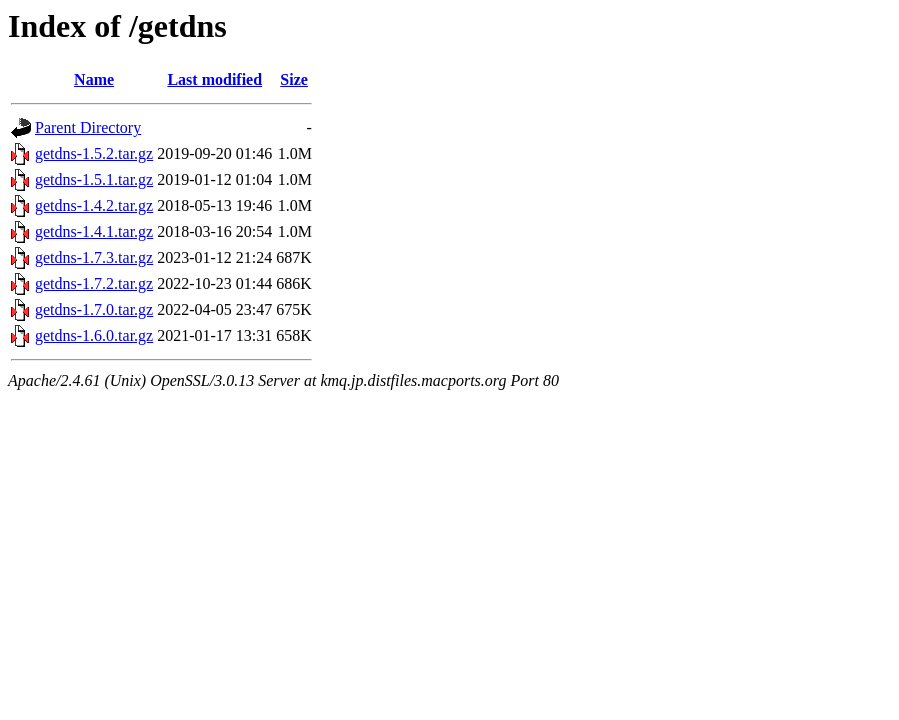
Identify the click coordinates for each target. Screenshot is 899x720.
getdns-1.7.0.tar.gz (94, 309)
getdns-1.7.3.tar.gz (94, 257)
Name (94, 79)
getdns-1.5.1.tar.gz (94, 179)
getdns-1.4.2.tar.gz (94, 205)
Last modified (214, 79)
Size (294, 79)
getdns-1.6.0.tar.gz (94, 335)
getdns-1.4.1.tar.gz (94, 231)
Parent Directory (88, 127)
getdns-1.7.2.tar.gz (94, 283)
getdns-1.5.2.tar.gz (94, 153)
